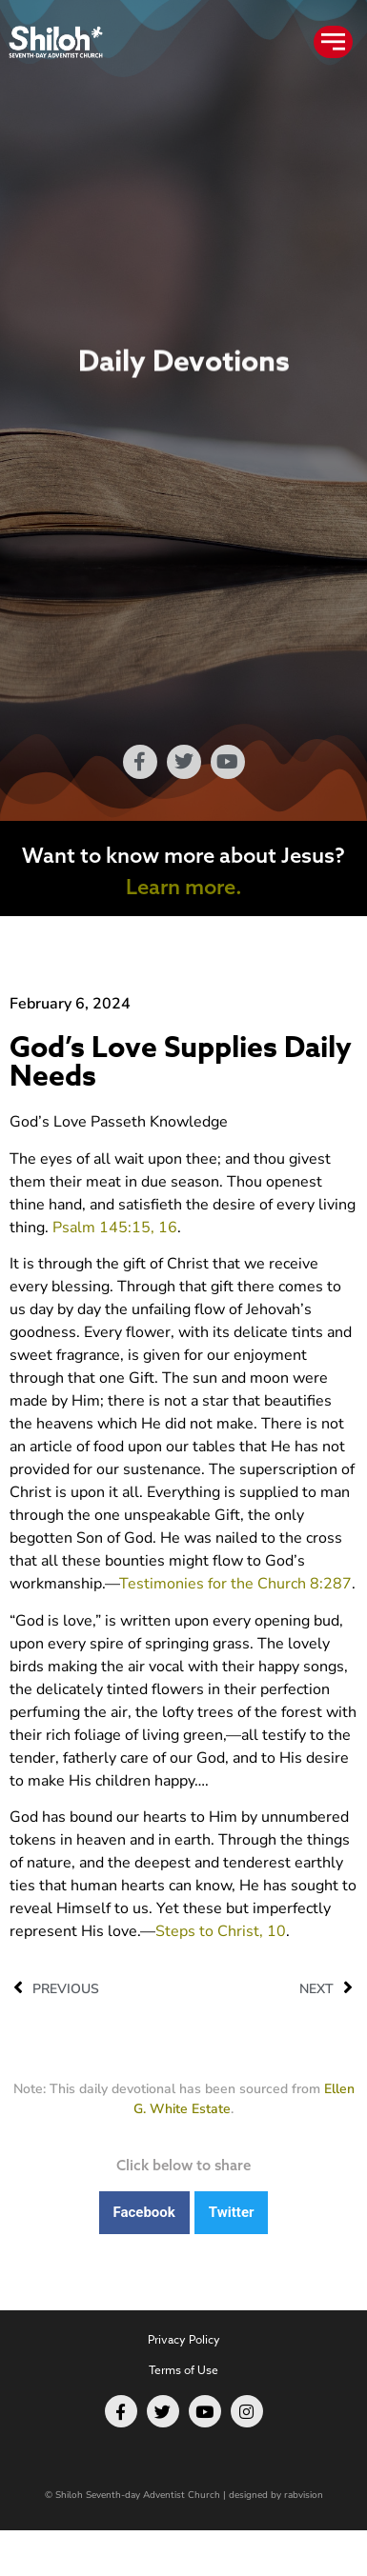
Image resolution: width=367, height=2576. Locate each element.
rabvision (303, 2495)
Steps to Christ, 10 (220, 1931)
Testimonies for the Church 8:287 (235, 1583)
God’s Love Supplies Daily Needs (181, 1062)
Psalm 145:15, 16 (114, 1227)
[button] (144, 2212)
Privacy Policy (184, 2339)
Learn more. (184, 886)
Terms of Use (183, 2370)
